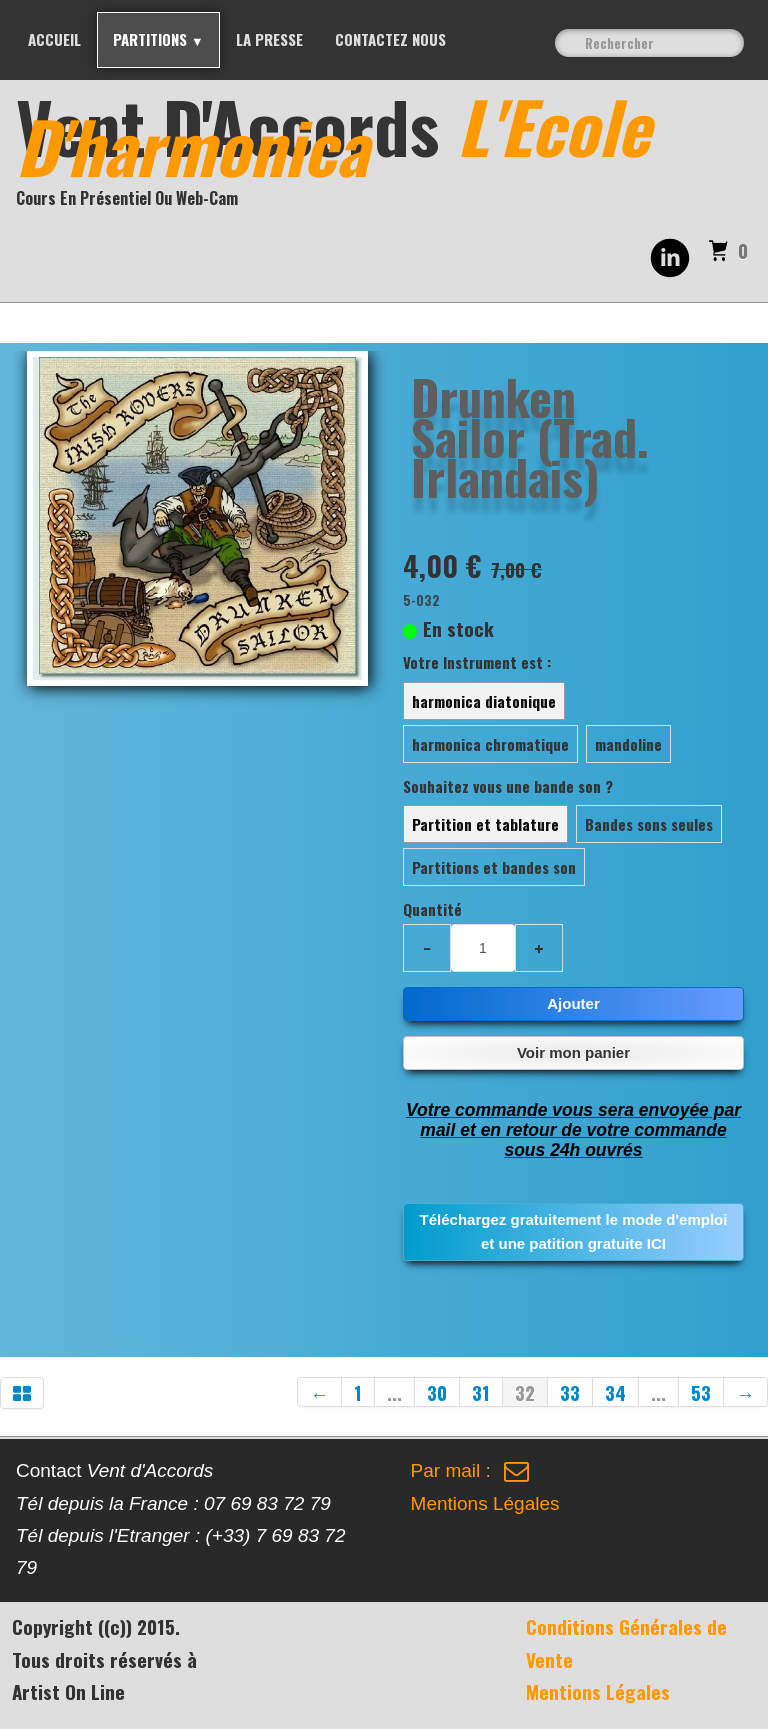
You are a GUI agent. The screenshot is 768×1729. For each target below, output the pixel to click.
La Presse (269, 39)
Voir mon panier (573, 1052)
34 (615, 1392)
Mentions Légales (485, 1503)
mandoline (628, 744)
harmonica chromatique (490, 744)
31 (481, 1392)
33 (570, 1392)
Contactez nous (390, 39)
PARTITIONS (158, 39)
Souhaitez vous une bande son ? (508, 786)
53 (701, 1392)
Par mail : (470, 1470)
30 (437, 1392)
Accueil (54, 39)
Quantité (432, 909)
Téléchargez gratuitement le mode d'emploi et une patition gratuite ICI (574, 1231)
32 (525, 1392)
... (394, 1392)
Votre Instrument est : (477, 662)
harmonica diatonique (484, 701)
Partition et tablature (485, 824)
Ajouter (573, 1003)
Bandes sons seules (649, 824)
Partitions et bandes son (494, 867)
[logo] (392, 154)
